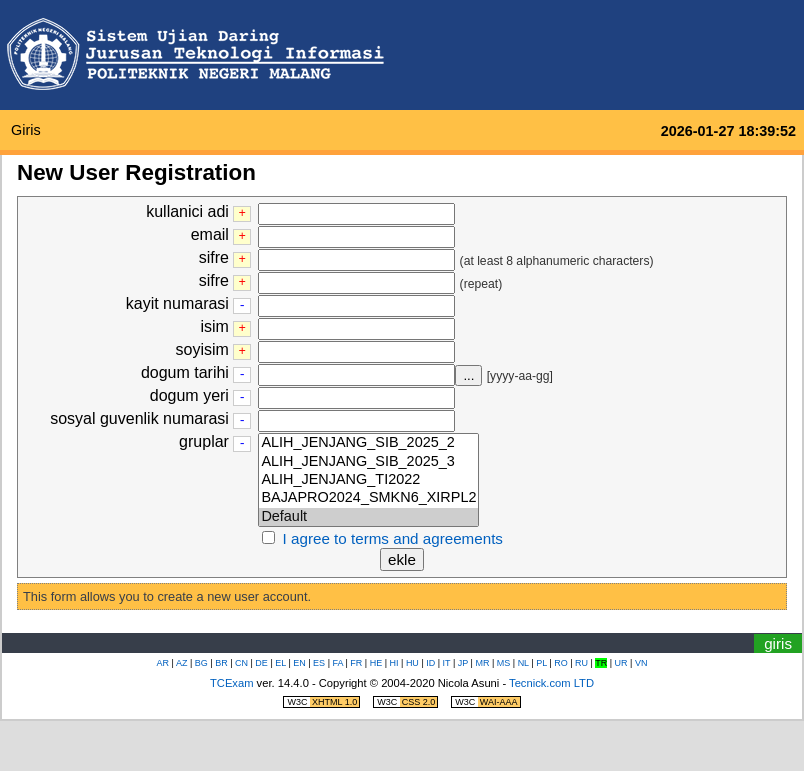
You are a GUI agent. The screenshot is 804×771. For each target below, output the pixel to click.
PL (541, 663)
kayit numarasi (177, 303)
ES (319, 663)
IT (447, 663)
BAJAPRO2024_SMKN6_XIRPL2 (368, 498)
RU (581, 663)
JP (463, 663)
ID (430, 663)
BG (201, 663)
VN (641, 663)
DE (261, 663)
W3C (323, 702)
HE (376, 663)
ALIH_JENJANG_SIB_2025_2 (368, 443)
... (468, 375)
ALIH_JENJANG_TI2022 (368, 480)
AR (163, 663)
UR (621, 663)
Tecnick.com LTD (551, 683)
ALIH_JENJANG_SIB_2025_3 (368, 462)
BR (221, 663)
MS (504, 663)
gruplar (204, 441)
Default (368, 517)
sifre (214, 257)
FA (337, 663)
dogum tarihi (185, 372)
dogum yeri (189, 395)
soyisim (202, 349)
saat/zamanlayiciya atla (366, 627)
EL (280, 663)
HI (394, 663)
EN (299, 663)
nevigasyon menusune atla (435, 627)
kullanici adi (187, 211)
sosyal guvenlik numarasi (139, 418)
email (210, 234)
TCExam (232, 683)
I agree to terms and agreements (393, 538)
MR (482, 663)
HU (412, 663)
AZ (182, 663)
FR (356, 663)
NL (523, 663)
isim (215, 326)
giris (26, 130)
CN (241, 663)
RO (561, 663)
